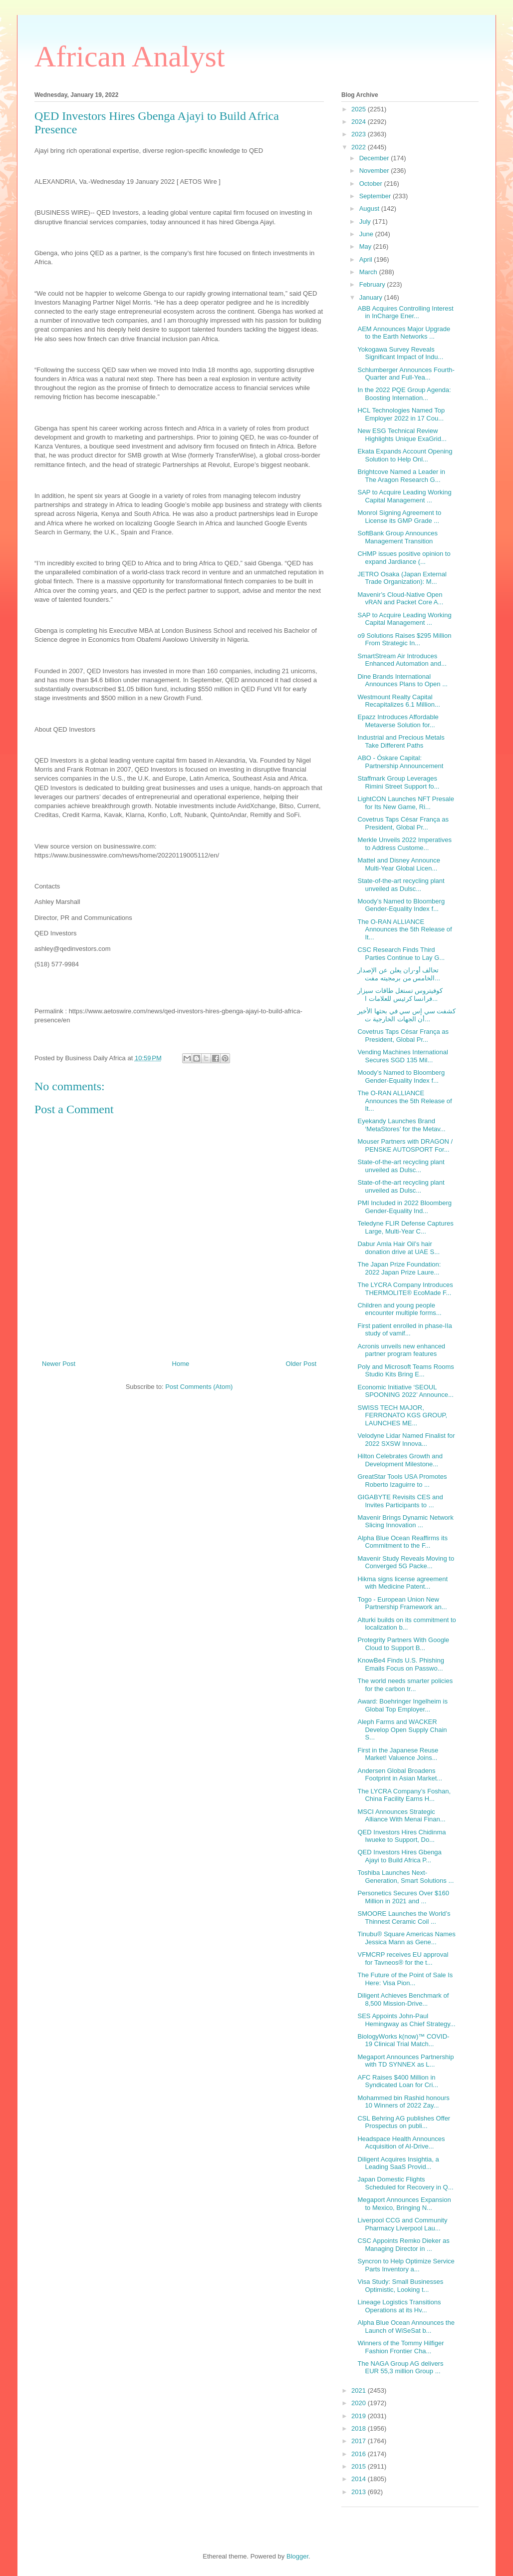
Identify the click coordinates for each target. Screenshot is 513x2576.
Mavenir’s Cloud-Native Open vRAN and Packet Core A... (400, 598)
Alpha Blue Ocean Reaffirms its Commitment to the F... (402, 1542)
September (376, 196)
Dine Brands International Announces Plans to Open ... (402, 680)
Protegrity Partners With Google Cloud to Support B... (403, 1644)
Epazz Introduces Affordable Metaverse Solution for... (397, 721)
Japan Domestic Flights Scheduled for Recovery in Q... (405, 2183)
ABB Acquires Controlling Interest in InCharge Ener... (405, 312)
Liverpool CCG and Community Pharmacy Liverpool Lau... (402, 2224)
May (366, 246)
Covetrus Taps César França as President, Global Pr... (403, 823)
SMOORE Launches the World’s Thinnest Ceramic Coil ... (403, 1917)
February (373, 284)
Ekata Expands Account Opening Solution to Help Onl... (404, 455)
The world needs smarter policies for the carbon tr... (405, 1685)
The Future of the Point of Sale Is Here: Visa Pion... (405, 1979)
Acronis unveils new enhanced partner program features (401, 1350)
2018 (359, 2428)
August (370, 208)
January (371, 297)
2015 (359, 2466)
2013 (359, 2492)
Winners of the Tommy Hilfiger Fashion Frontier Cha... (400, 2347)
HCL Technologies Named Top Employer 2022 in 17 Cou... (401, 414)
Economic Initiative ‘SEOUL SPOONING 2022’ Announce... (405, 1391)
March (369, 272)
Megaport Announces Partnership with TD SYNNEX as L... (405, 2061)
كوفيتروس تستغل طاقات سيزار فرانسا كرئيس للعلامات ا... (400, 994)
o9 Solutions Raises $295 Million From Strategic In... (404, 639)
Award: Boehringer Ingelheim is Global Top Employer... (402, 1705)
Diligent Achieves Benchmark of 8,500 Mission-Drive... (403, 1999)
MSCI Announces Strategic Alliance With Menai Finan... (401, 1815)
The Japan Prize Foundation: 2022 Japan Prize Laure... (399, 1268)
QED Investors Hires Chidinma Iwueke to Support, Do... (401, 1836)
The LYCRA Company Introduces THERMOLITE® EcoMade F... (405, 1288)
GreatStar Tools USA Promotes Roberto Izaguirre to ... (402, 1480)
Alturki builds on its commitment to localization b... (406, 1624)
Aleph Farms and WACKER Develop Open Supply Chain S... (402, 1729)
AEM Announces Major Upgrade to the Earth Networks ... (403, 333)
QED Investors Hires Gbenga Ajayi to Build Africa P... (399, 1856)
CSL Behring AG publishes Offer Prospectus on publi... (403, 2122)
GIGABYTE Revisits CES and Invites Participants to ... (400, 1501)
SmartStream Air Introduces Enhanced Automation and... (401, 660)
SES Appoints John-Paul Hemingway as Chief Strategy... (406, 2020)
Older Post (301, 1363)
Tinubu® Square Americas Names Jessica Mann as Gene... (406, 1938)
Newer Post (58, 1363)
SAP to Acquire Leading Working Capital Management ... (404, 496)
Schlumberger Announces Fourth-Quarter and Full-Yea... (405, 374)
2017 (359, 2441)
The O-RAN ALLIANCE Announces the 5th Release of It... (404, 929)
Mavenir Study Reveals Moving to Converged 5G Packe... (405, 1562)
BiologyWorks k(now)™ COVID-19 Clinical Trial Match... (403, 2040)
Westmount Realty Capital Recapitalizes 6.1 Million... (398, 701)
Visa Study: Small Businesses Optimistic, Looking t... (400, 2285)
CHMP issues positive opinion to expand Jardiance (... (403, 557)
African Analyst (129, 56)
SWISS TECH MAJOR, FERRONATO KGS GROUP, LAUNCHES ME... (402, 1415)
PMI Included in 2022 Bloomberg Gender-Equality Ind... (404, 1207)
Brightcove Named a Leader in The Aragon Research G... (401, 475)
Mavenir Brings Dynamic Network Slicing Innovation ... (405, 1521)
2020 (359, 2403)
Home (181, 1363)
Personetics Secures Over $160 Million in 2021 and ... (403, 1897)
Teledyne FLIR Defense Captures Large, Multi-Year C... (405, 1227)
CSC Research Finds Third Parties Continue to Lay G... (401, 953)
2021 (359, 2390)
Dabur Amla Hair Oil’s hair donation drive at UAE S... (398, 1248)
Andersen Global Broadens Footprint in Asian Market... (399, 1774)
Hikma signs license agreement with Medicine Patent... (402, 1583)
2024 (359, 121)
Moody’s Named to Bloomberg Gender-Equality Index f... (401, 905)
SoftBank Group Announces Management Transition (397, 537)
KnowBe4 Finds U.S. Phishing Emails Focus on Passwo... (400, 1664)
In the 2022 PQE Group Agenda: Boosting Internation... (404, 394)
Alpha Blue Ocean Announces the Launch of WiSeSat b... (405, 2326)
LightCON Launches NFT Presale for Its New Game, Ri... (405, 803)
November (375, 170)
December (375, 158)
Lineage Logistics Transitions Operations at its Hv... (399, 2306)
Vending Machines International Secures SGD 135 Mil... (402, 1056)
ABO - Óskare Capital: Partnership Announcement (400, 762)
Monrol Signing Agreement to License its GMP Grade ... (399, 516)
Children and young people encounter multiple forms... (399, 1309)
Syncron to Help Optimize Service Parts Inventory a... (405, 2265)
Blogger (297, 2556)
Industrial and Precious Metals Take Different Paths (400, 741)
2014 (359, 2479)
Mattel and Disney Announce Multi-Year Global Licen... (398, 864)
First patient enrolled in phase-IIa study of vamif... (404, 1329)
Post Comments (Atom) (199, 1386)
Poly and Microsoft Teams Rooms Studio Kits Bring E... (405, 1370)
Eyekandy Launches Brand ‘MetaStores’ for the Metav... (401, 1125)
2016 (359, 2454)
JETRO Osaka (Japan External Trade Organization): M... (401, 578)
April (366, 259)
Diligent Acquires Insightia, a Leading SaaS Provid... (398, 2163)
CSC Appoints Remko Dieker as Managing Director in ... (403, 2244)
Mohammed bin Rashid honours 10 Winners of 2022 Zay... (403, 2102)
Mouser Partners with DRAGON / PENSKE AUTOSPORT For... (405, 1145)
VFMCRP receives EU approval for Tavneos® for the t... (402, 1958)
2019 (359, 2416)
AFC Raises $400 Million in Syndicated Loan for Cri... (397, 2081)
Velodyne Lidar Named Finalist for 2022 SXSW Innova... (406, 1439)
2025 (359, 109)
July (366, 221)
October (371, 183)
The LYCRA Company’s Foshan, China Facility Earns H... (404, 1795)
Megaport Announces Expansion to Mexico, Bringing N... (404, 2203)
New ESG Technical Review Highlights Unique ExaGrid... (401, 434)
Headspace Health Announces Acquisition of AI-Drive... (401, 2142)
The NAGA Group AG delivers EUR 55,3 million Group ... (400, 2367)
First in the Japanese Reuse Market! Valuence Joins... (397, 1754)
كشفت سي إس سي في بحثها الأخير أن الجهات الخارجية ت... (406, 1015)
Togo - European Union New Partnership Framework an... (402, 1603)
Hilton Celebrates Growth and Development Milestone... (400, 1460)
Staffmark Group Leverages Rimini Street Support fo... (398, 782)
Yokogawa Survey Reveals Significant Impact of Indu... (400, 353)
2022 (359, 147)
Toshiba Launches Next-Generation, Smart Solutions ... (405, 1876)
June (367, 234)
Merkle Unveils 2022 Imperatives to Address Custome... (404, 844)
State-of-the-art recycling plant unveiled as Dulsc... (400, 884)
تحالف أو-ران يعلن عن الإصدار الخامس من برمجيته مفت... (398, 974)
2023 (359, 134)
